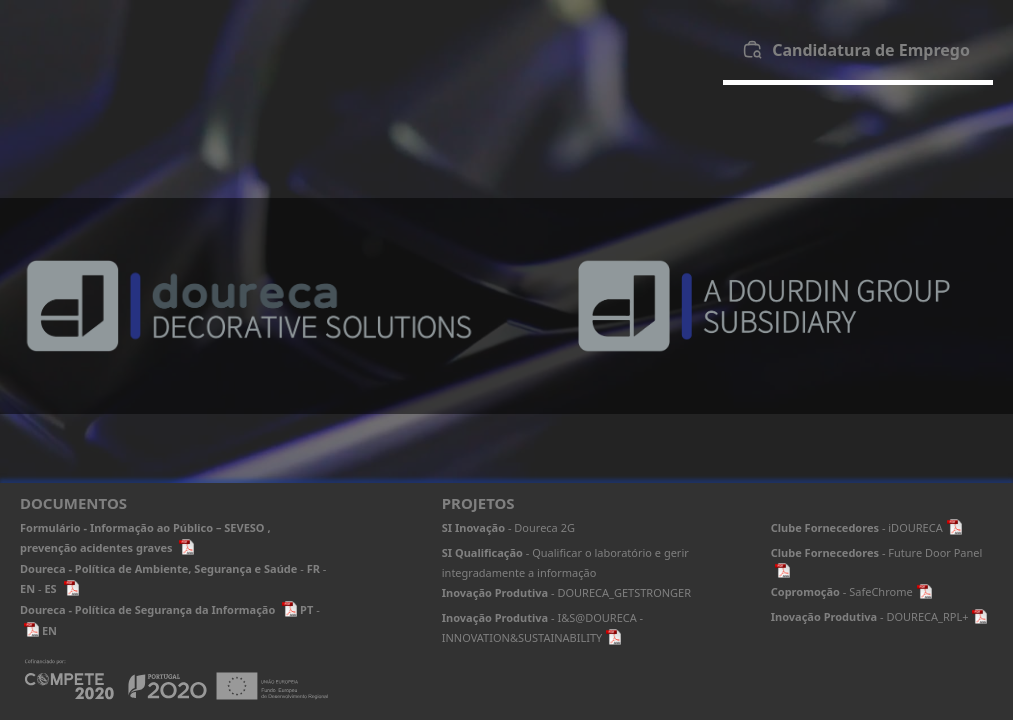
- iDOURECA (866, 527)
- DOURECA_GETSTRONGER (566, 592)
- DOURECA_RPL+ (879, 616)
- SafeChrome (851, 591)
